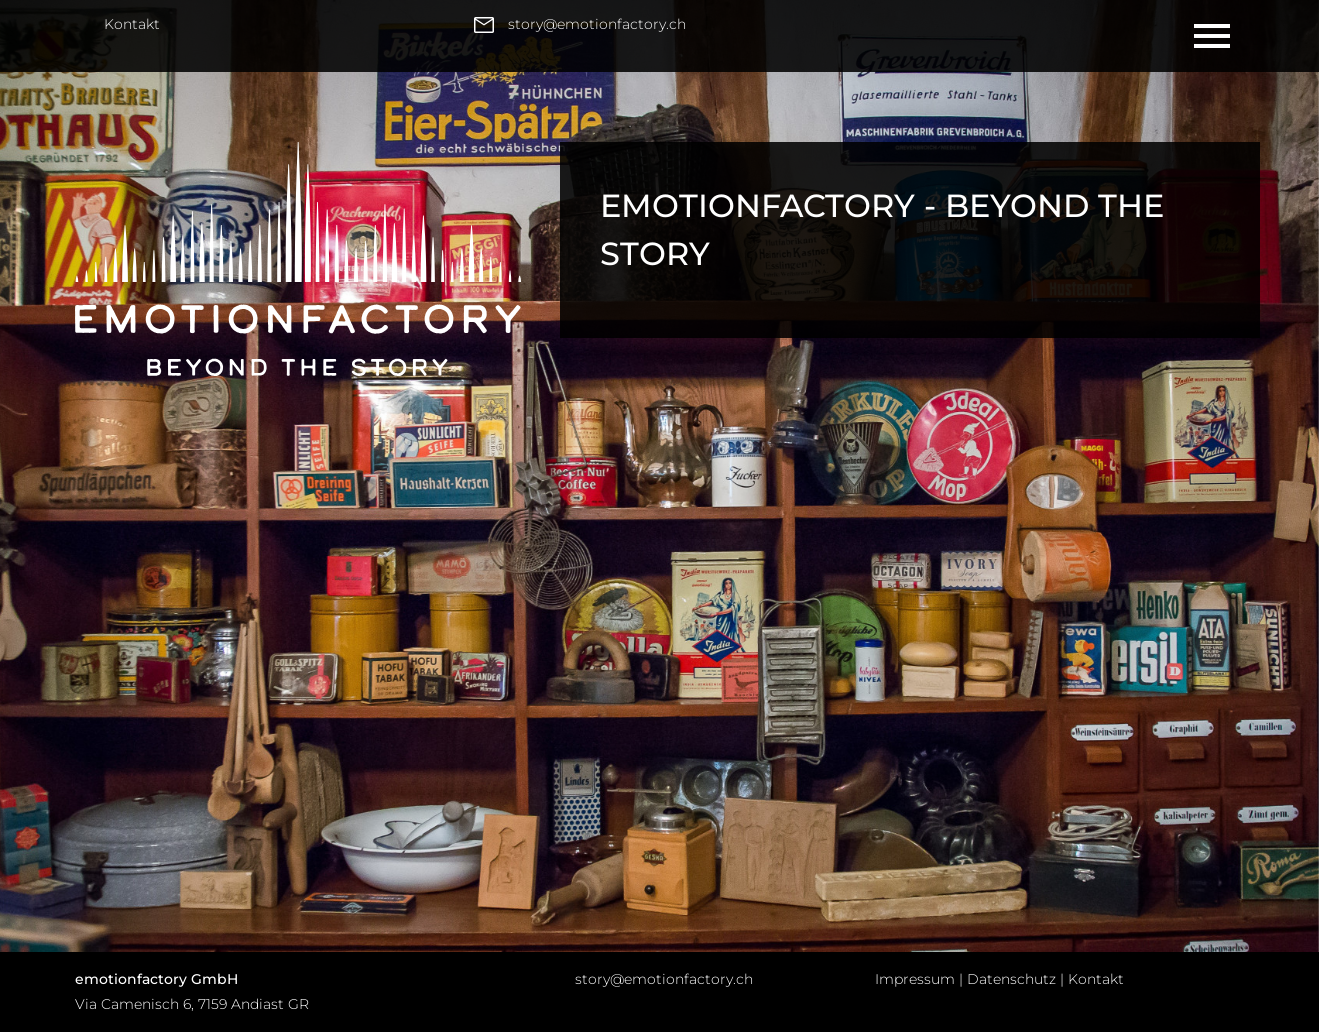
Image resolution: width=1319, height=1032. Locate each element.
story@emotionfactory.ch (664, 979)
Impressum (915, 979)
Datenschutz (1011, 979)
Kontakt (132, 24)
